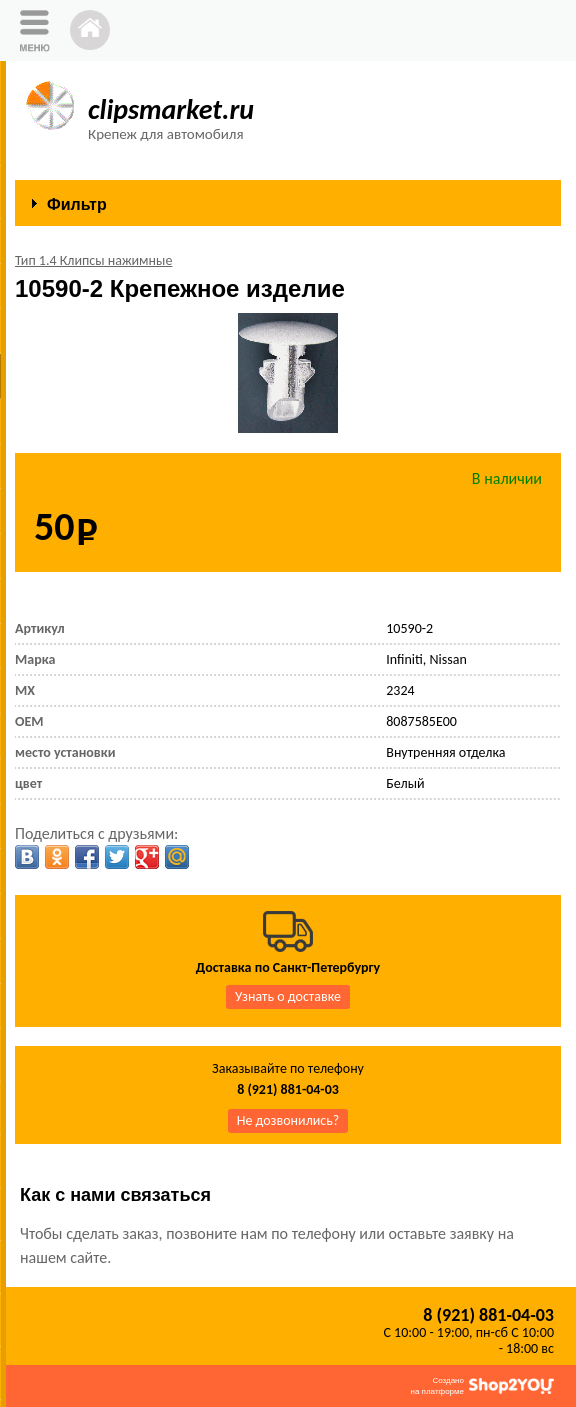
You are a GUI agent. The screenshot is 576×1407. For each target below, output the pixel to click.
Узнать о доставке (288, 996)
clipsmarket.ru (171, 109)
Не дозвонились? (288, 1120)
